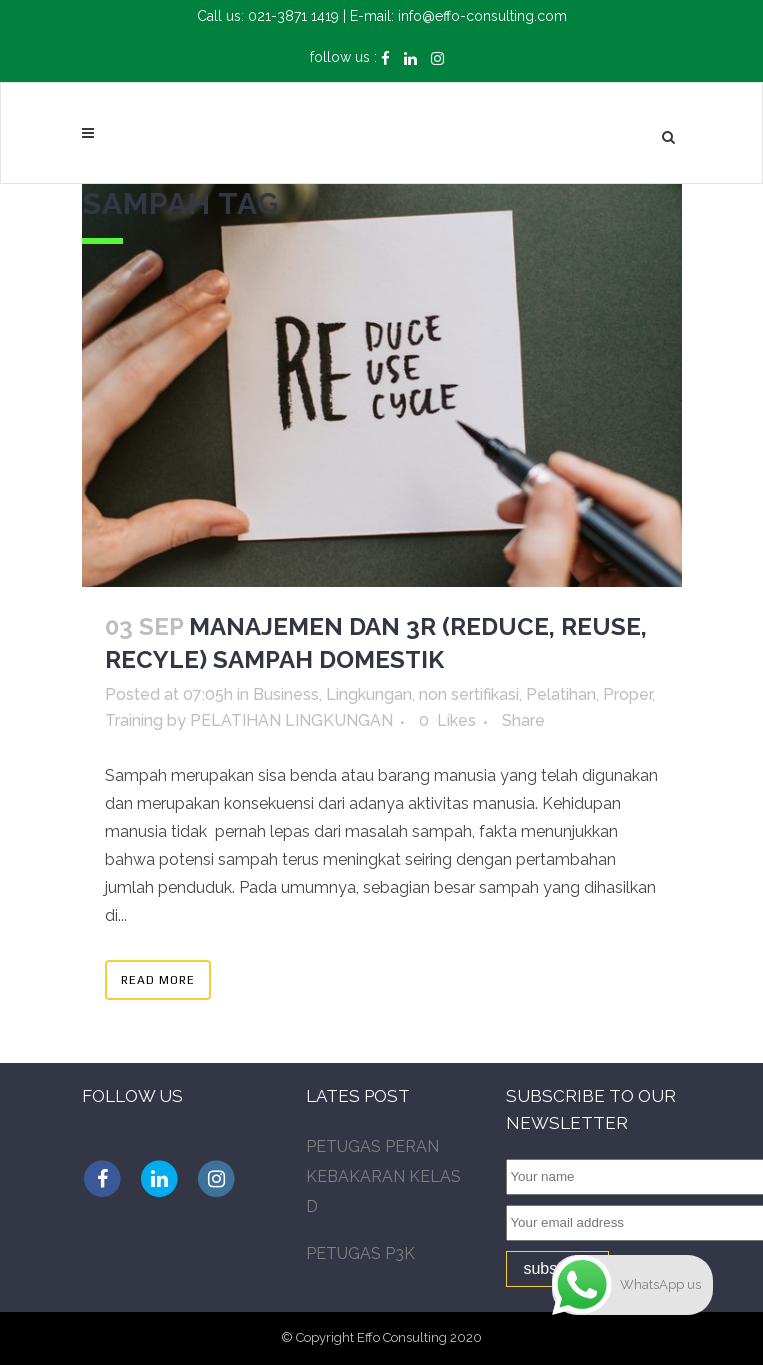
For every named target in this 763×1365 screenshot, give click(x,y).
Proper (627, 694)
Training (134, 720)
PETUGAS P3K (360, 1253)
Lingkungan (369, 694)
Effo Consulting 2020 (419, 1337)
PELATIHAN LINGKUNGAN (291, 720)
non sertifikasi (469, 694)
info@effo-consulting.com (482, 16)
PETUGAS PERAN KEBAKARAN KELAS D (383, 1176)
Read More (158, 980)
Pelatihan (561, 694)
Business (286, 694)
